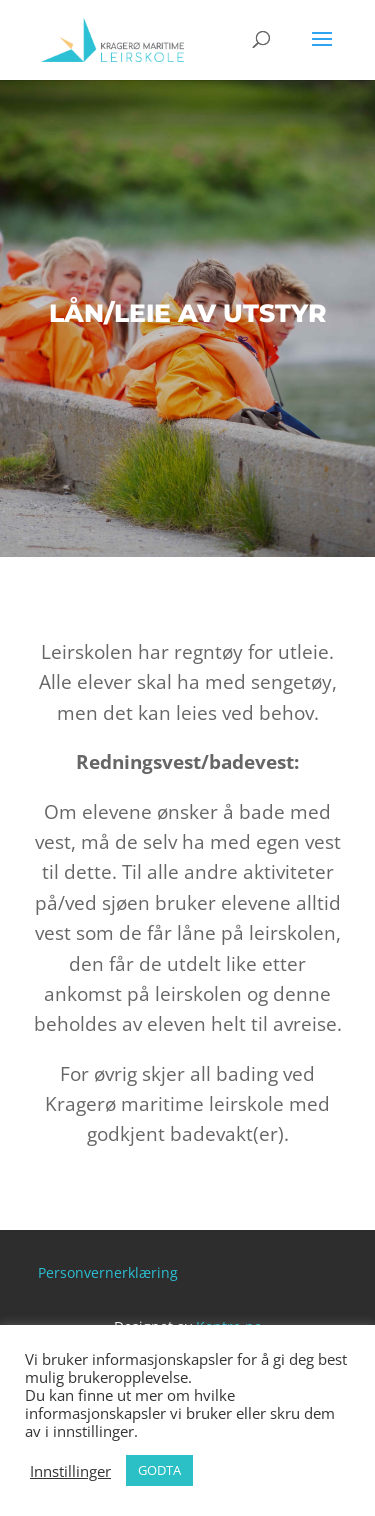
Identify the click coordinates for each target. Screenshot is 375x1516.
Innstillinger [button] (70, 1471)
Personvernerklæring (108, 1272)
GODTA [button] (159, 1470)
